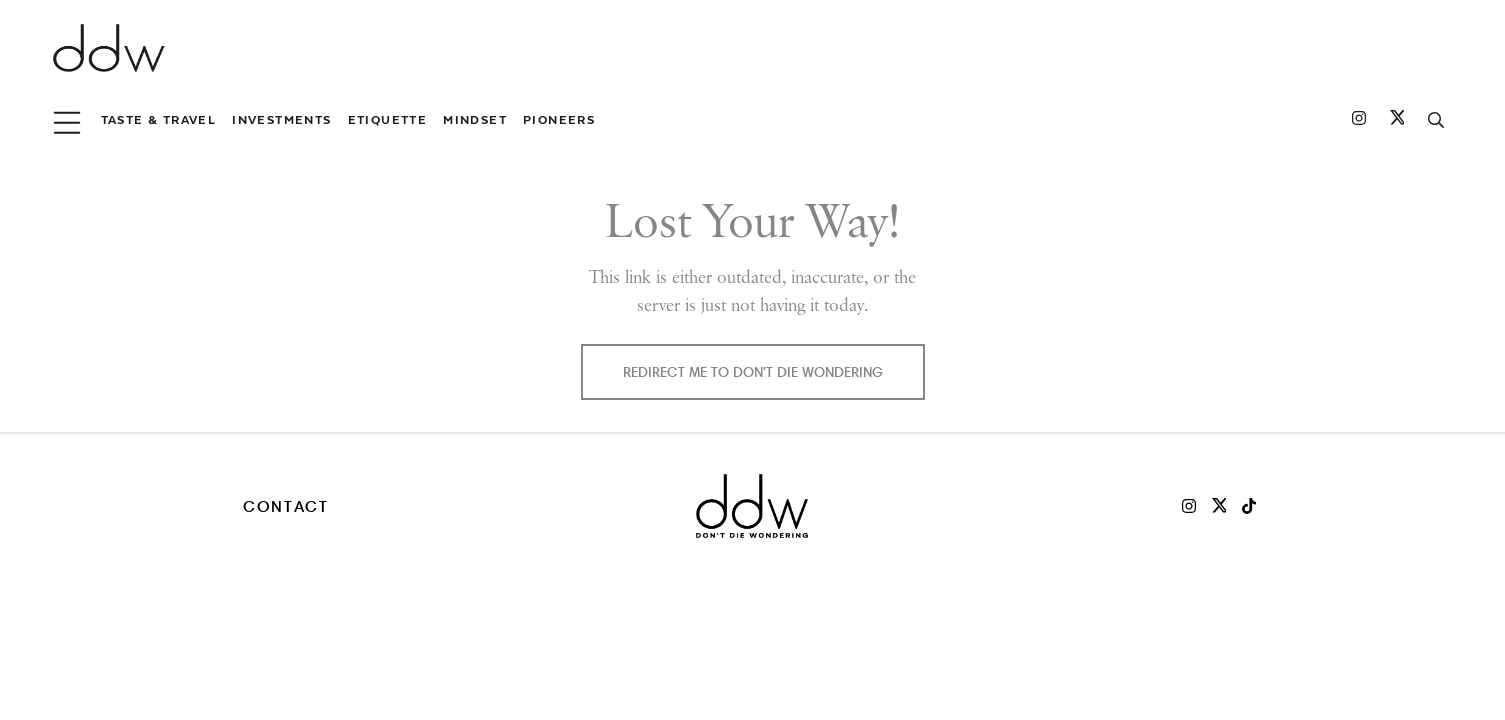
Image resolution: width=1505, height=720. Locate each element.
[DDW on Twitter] (1397, 120)
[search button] (1436, 120)
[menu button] (67, 120)
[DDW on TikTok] (1249, 506)
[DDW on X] (1219, 506)
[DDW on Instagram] (1359, 120)
